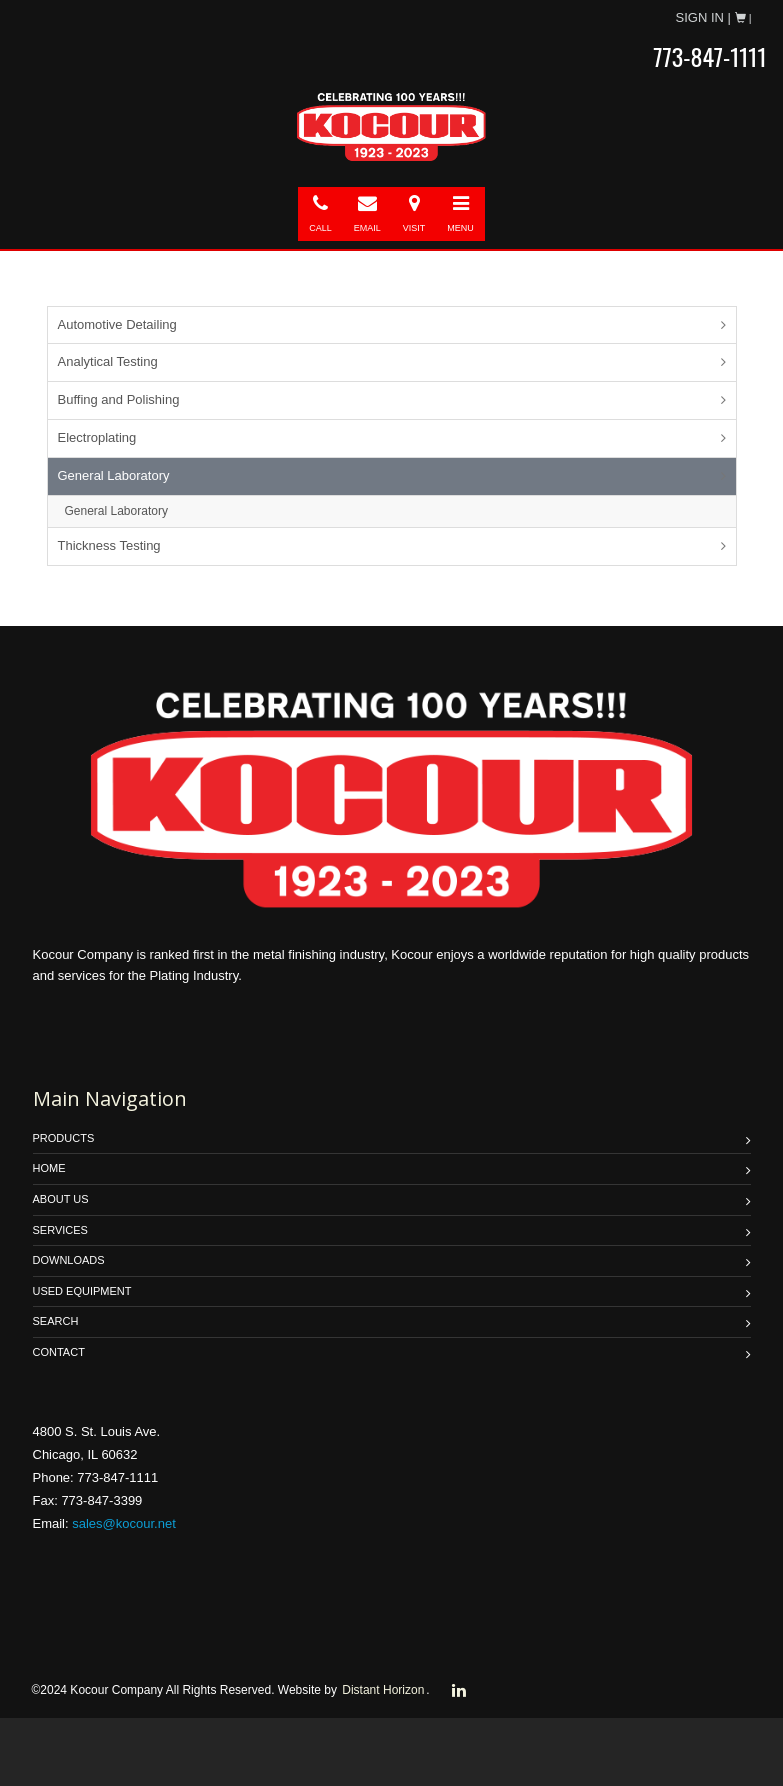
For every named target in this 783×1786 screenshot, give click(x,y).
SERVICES (60, 1230)
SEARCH (56, 1321)
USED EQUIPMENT (82, 1291)
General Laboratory (114, 475)
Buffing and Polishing (119, 399)
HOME (49, 1168)
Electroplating (97, 437)
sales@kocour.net (124, 1523)
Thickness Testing (109, 545)
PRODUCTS (64, 1138)
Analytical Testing (108, 361)
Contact (59, 1352)
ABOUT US (61, 1199)
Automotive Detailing (117, 324)
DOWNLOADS (69, 1260)
